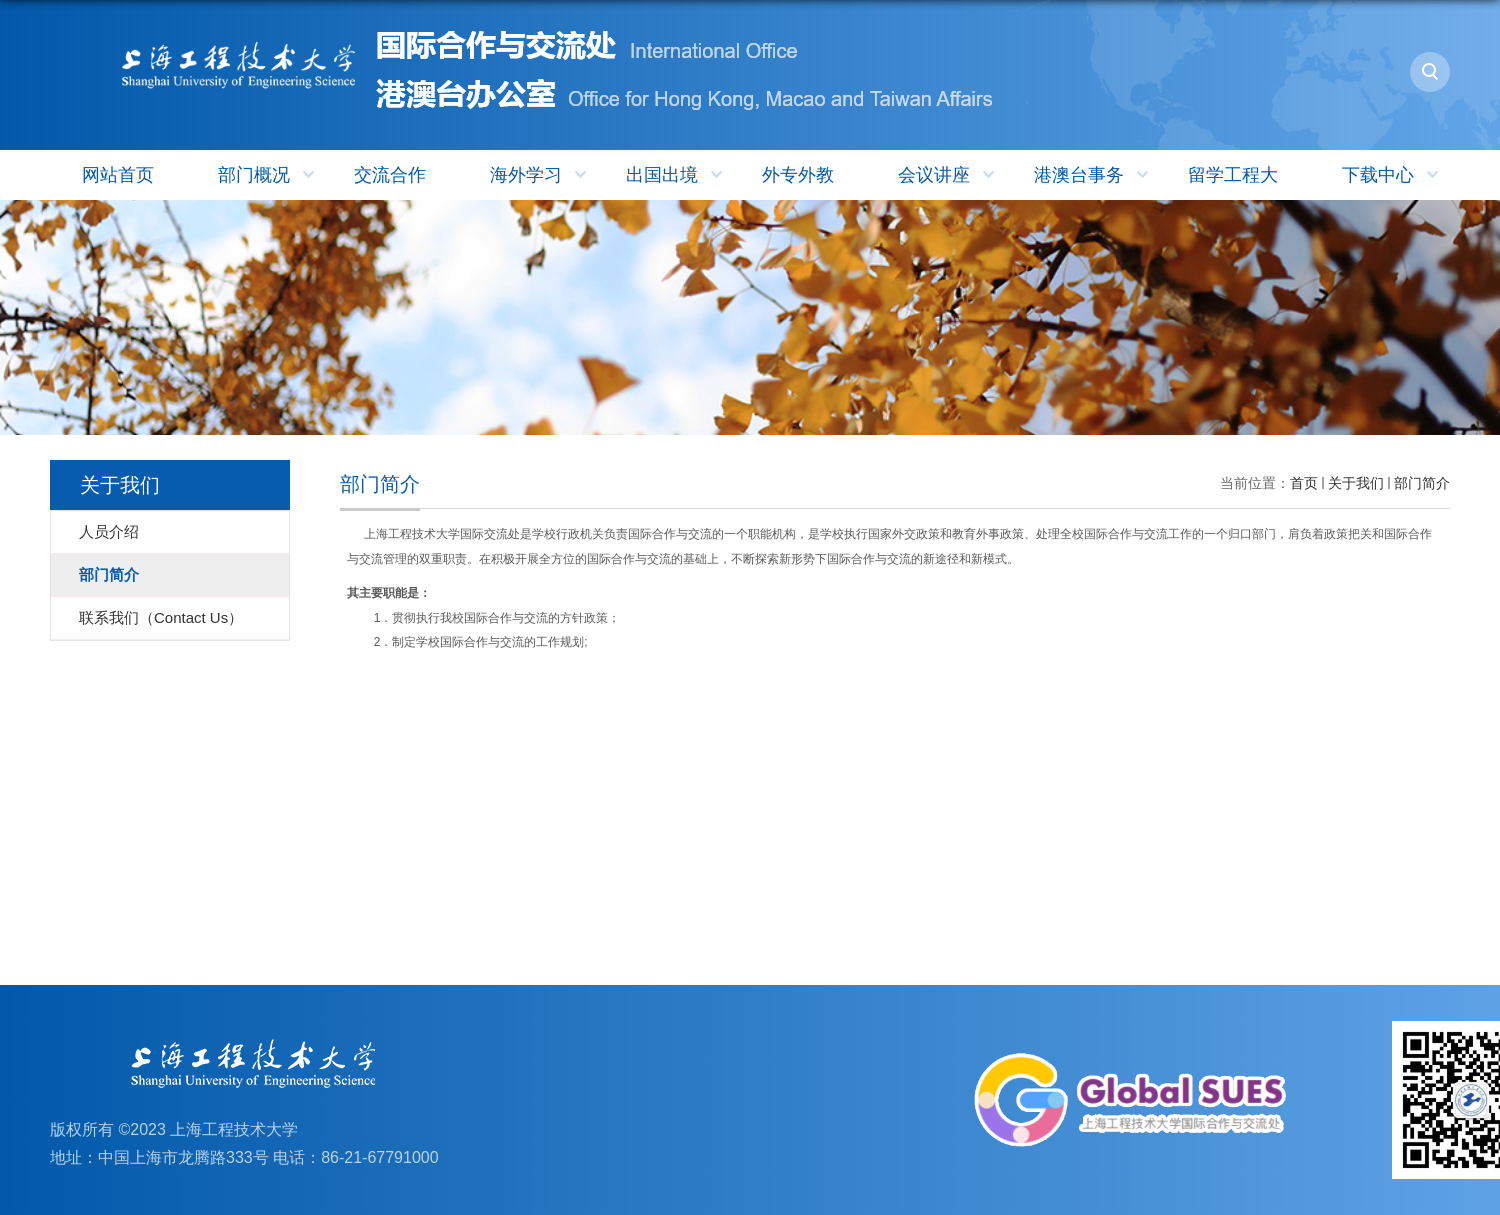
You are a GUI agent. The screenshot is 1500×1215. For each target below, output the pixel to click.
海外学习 (540, 175)
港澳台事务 (1093, 175)
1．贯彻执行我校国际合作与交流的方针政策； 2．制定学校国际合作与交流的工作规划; (483, 617)
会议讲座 (948, 175)
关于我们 (1356, 483)
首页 (1304, 483)
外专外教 (798, 175)
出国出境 (676, 175)
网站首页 (118, 175)
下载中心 (1392, 175)
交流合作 (390, 175)
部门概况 (268, 175)
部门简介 (1422, 483)
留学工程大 (1233, 175)
